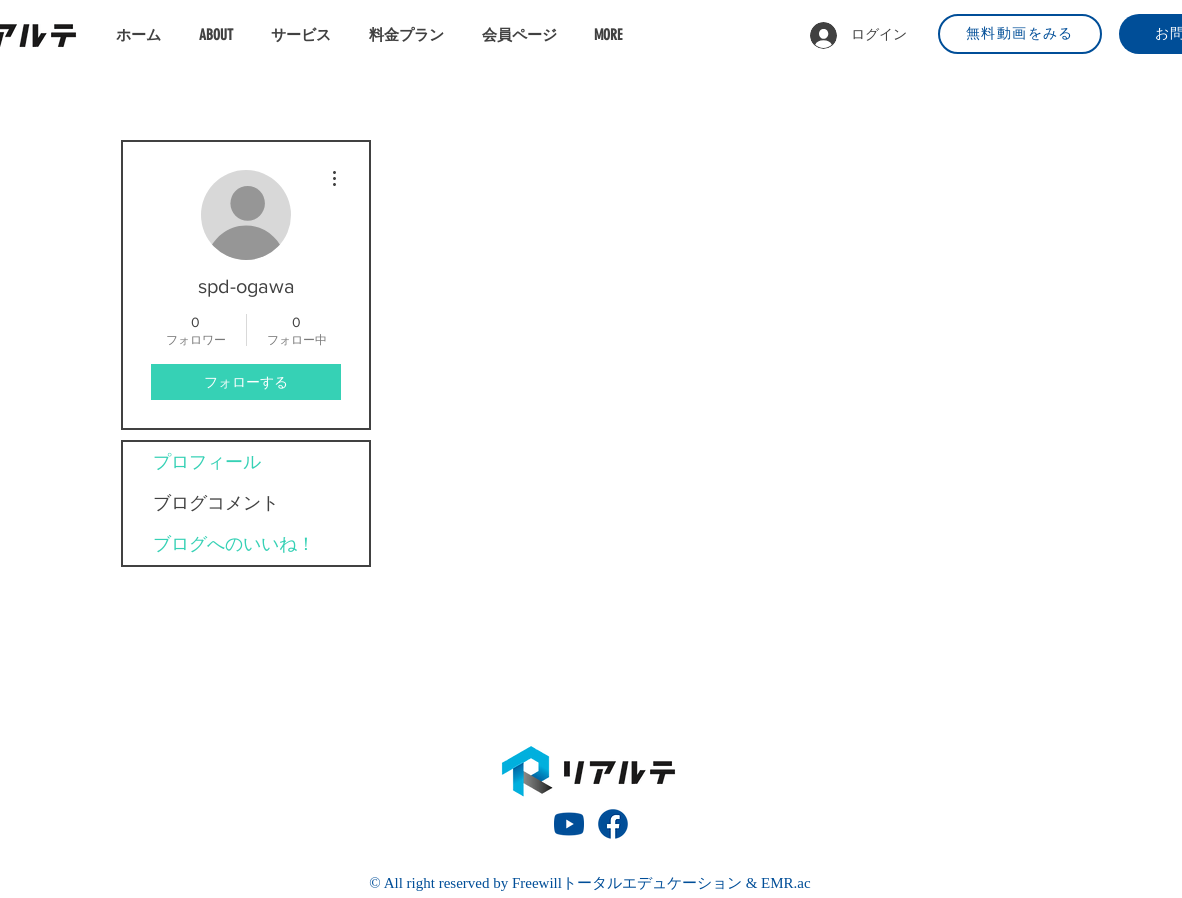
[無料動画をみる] (1020, 34)
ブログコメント (216, 503)
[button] (305, 35)
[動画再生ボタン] (569, 824)
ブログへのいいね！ (234, 544)
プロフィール (207, 462)
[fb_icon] (613, 824)
